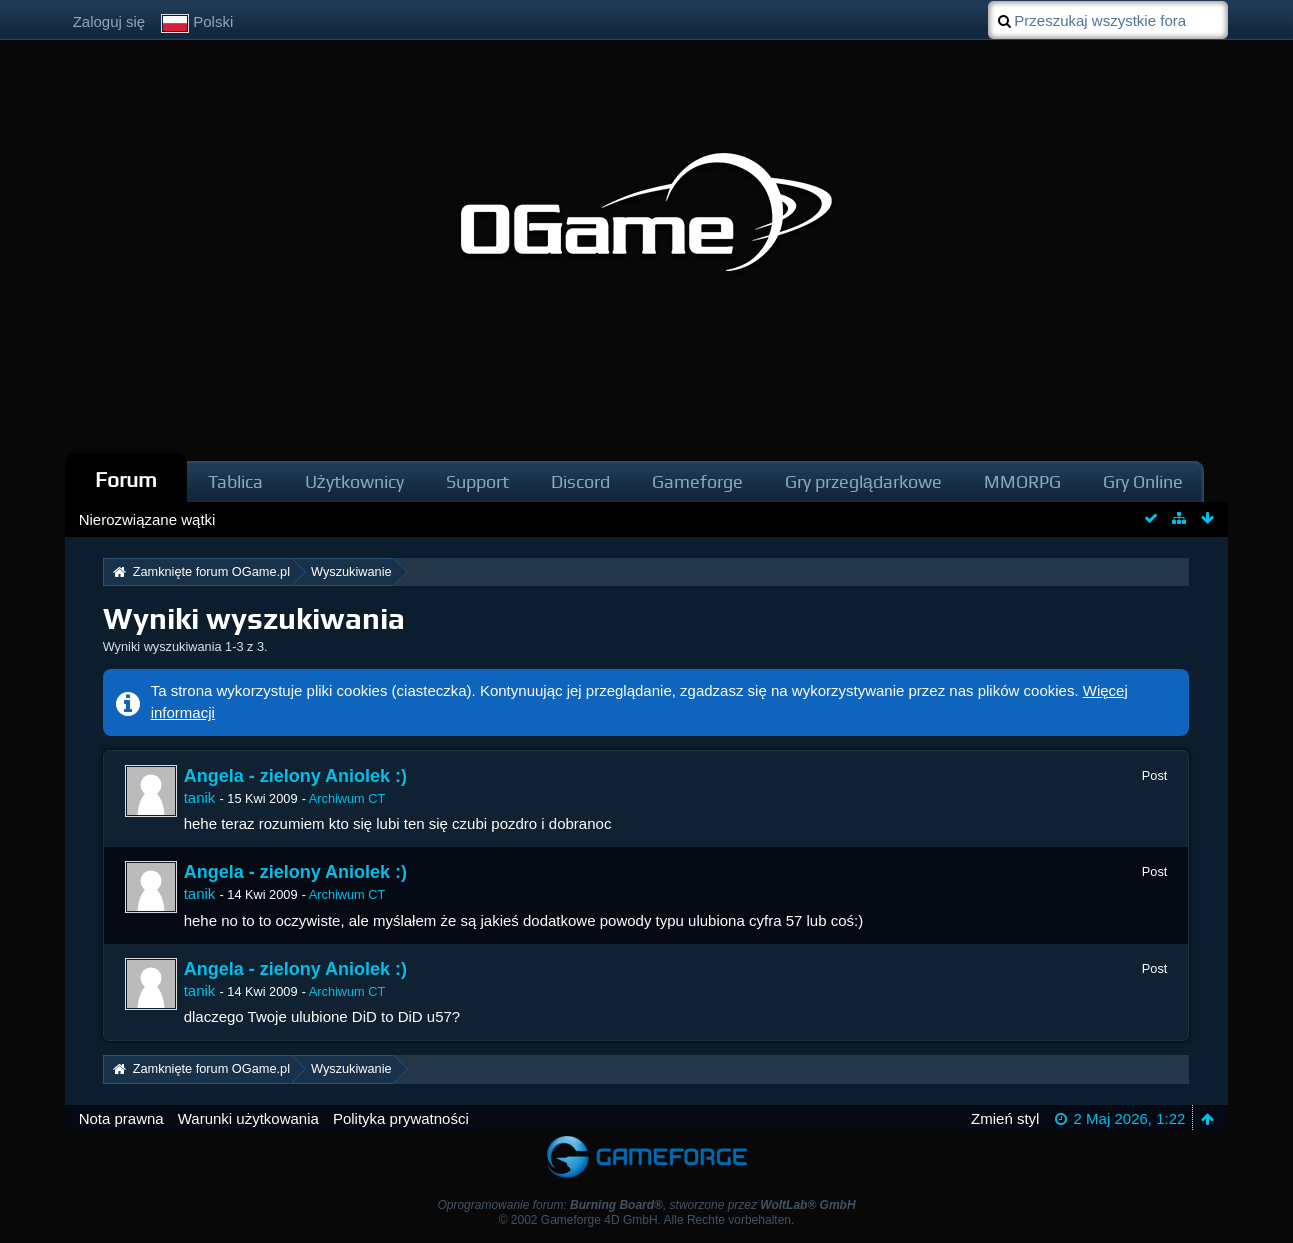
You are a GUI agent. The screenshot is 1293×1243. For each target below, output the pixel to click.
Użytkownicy (354, 481)
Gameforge (697, 481)
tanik (200, 797)
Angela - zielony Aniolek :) (295, 776)
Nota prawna (121, 1118)
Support (477, 481)
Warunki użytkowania (248, 1118)
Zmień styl (1005, 1118)
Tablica (235, 481)
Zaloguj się (109, 21)
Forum (126, 479)
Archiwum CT (347, 798)
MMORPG (1022, 481)
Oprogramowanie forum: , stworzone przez (646, 1205)
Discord (580, 481)
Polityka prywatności (401, 1118)
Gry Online (1143, 481)
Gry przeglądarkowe (863, 481)
